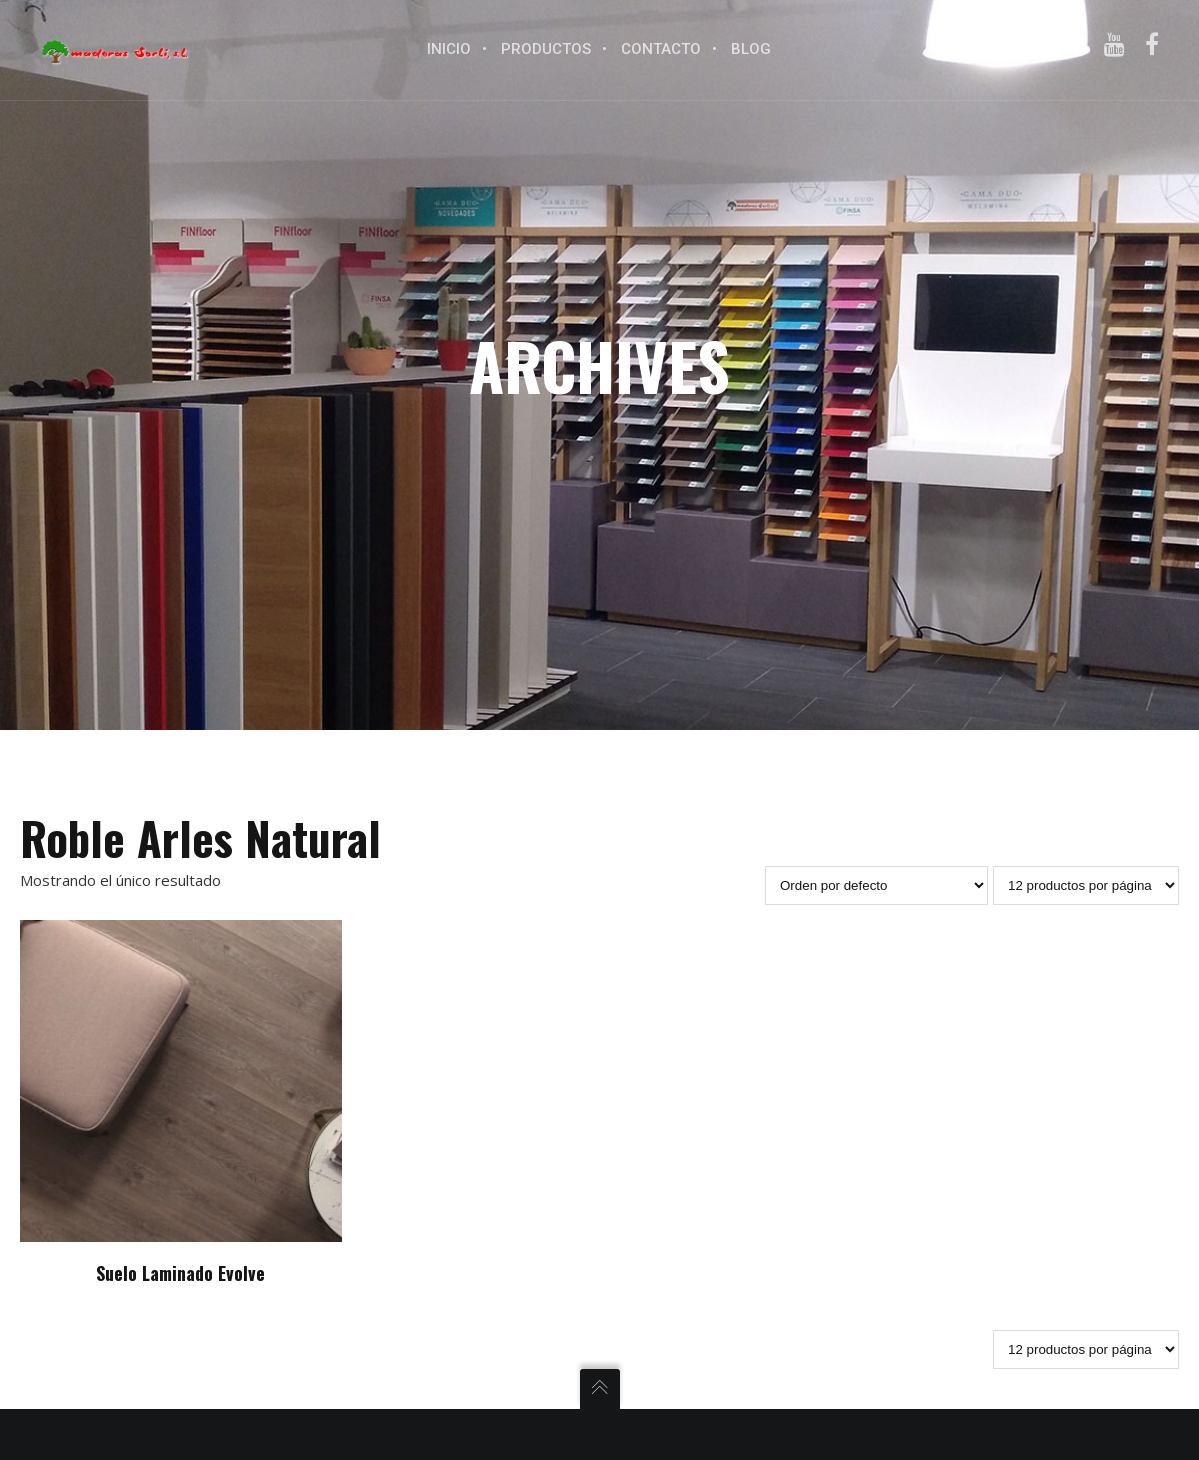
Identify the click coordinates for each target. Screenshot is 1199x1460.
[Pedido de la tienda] (876, 885)
